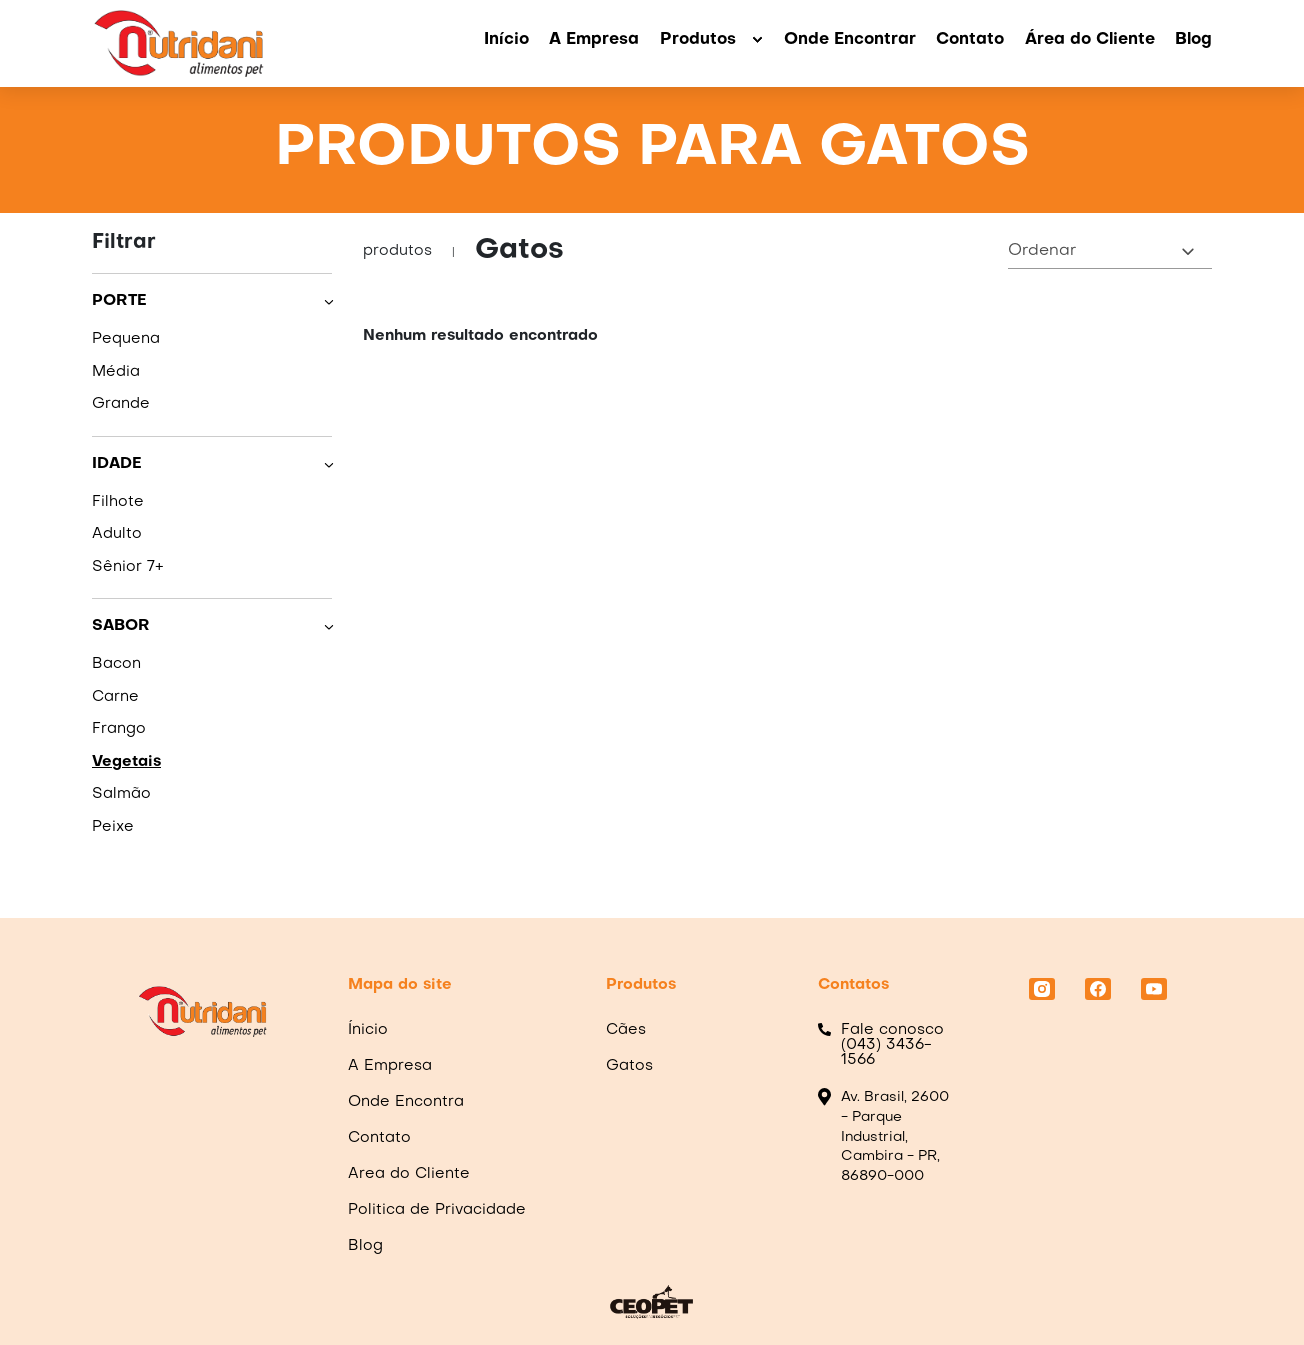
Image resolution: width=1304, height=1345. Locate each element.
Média (116, 372)
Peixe (113, 827)
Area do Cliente (409, 1174)
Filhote (118, 502)
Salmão (121, 794)
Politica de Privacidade (437, 1210)
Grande (121, 404)
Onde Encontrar (850, 40)
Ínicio (368, 1030)
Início (506, 40)
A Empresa (594, 40)
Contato (970, 40)
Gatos (629, 1066)
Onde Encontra (406, 1102)
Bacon (116, 664)
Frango (119, 729)
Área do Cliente (1090, 40)
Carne (115, 697)
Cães (626, 1030)
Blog (1193, 40)
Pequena (126, 339)
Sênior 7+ (128, 567)
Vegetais (126, 762)
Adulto (117, 534)
